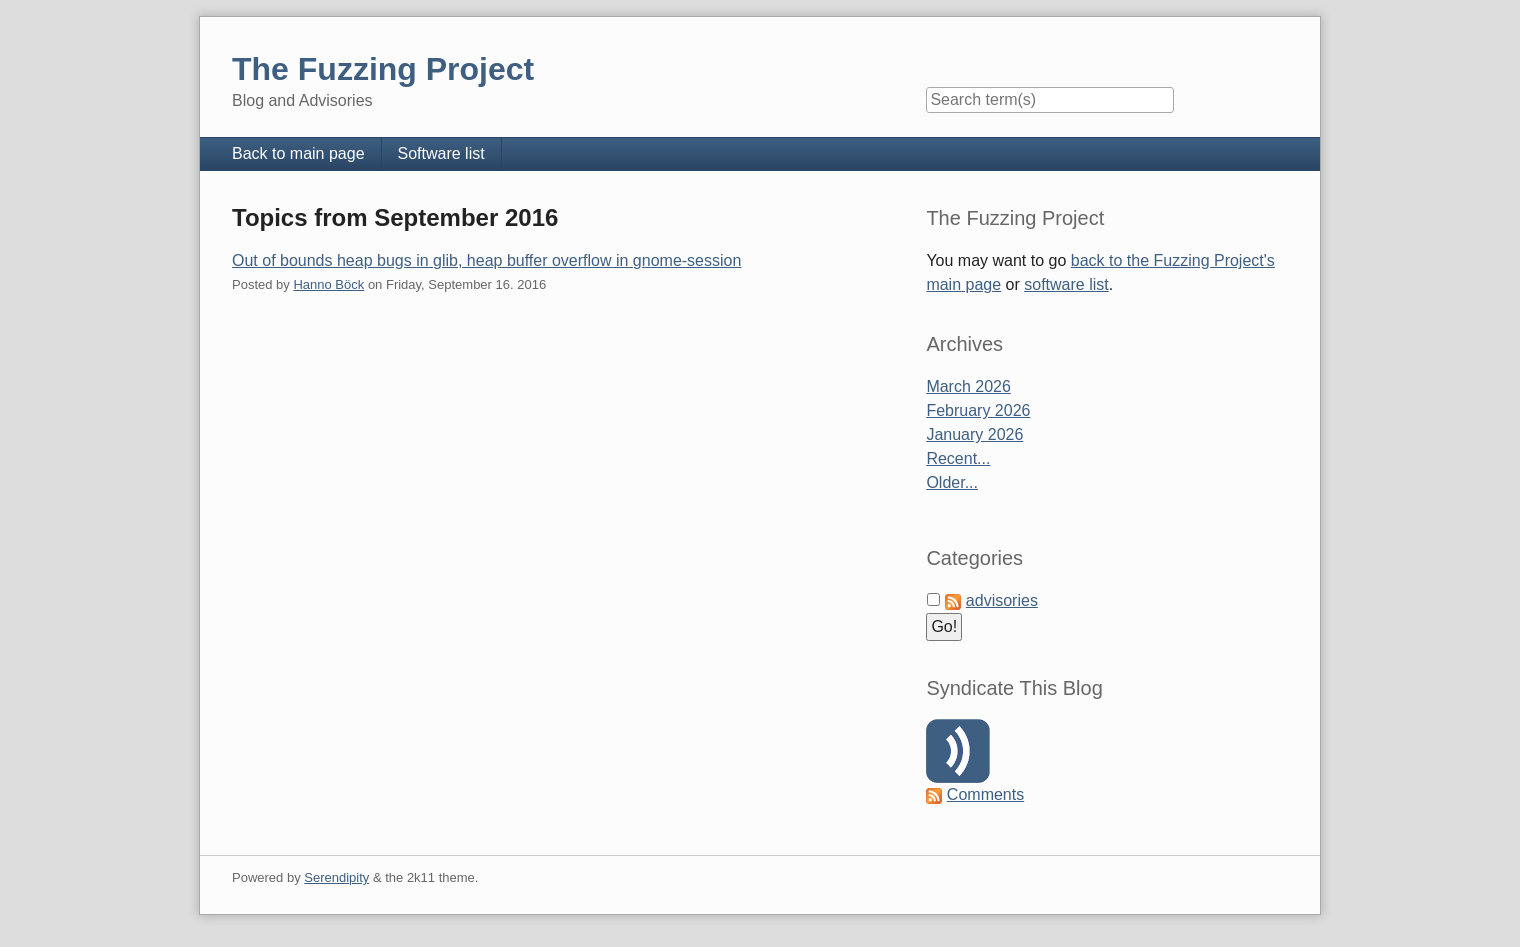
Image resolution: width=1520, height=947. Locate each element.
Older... (952, 482)
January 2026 (974, 434)
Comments (985, 794)
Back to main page (298, 153)
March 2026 (968, 386)
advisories (1002, 600)
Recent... (958, 458)
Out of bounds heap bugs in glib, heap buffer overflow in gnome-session (486, 260)
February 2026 (978, 410)
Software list (441, 153)
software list (1066, 284)
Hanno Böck (328, 284)
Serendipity (336, 877)
